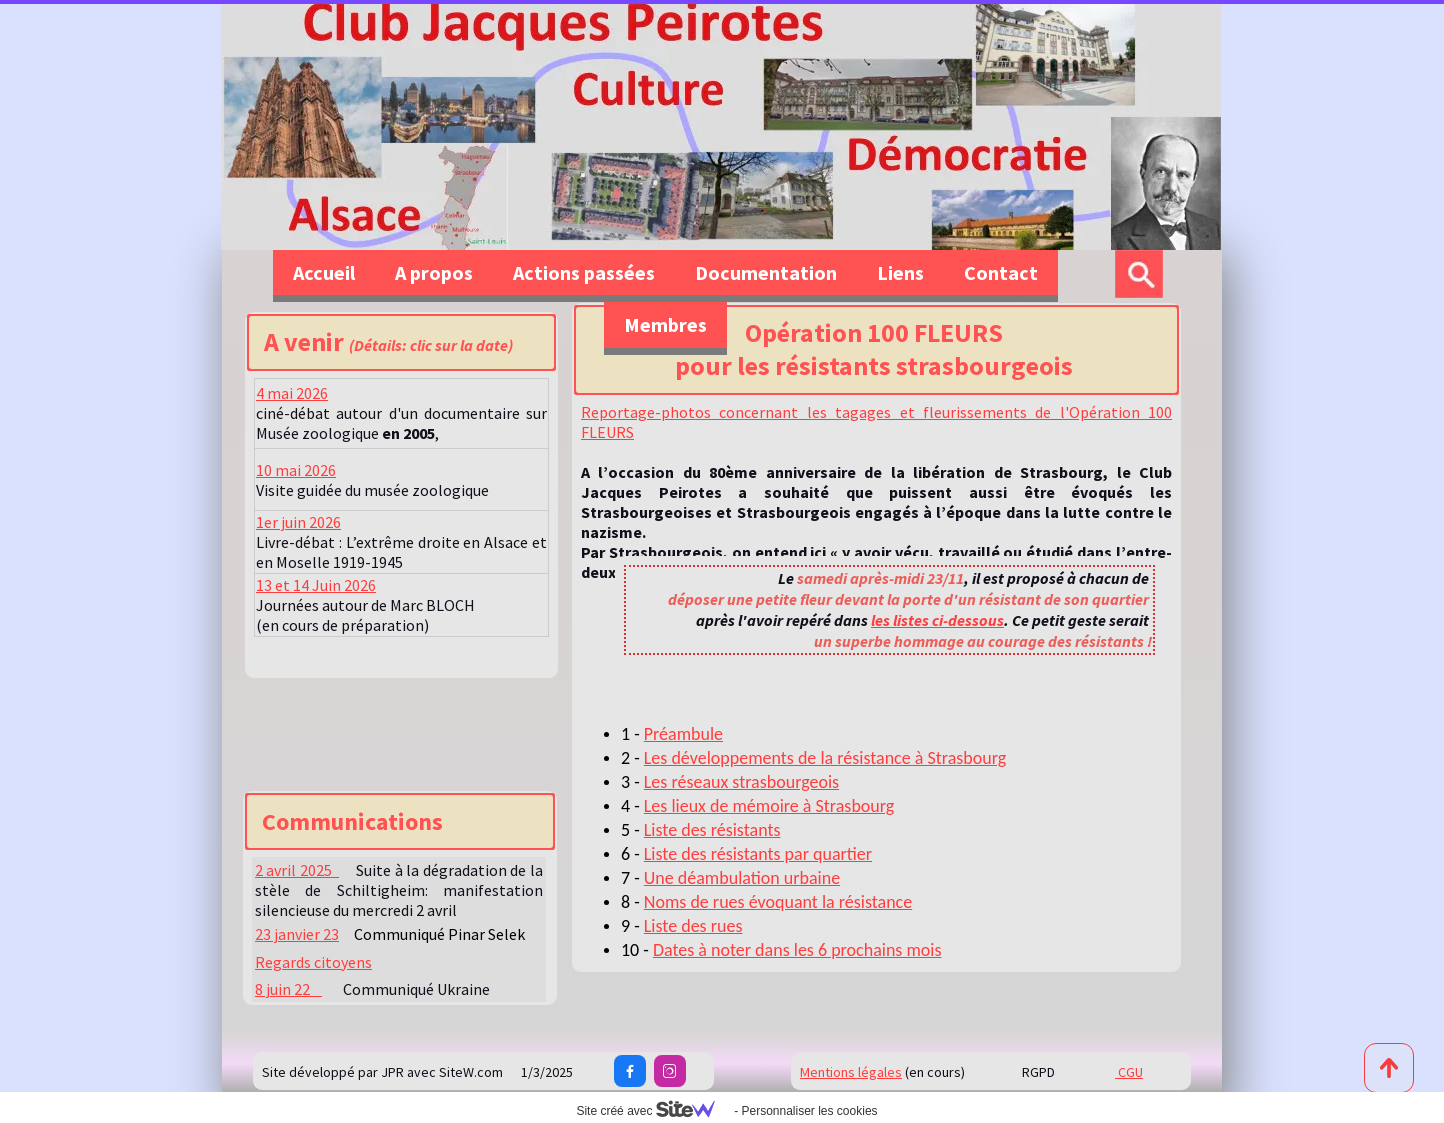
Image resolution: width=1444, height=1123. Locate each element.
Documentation (766, 272)
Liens (900, 272)
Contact (1001, 272)
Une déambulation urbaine (742, 878)
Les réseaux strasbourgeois (741, 782)
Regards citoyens (313, 962)
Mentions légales (851, 1072)
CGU (1129, 1072)
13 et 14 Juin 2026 (316, 585)
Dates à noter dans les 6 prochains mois (797, 950)
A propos (434, 272)
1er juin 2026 (298, 522)
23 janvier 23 (297, 934)
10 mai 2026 (296, 470)
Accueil (324, 272)
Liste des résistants (712, 830)
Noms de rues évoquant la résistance (778, 902)
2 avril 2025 (297, 870)
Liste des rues (693, 926)
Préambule (683, 734)
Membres (665, 324)
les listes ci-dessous (937, 620)
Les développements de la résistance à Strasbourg (825, 758)
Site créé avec (653, 1111)
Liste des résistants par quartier (758, 854)
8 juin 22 (288, 989)
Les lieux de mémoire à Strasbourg (769, 806)
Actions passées (584, 272)
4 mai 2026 (292, 393)
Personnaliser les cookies (809, 1111)
